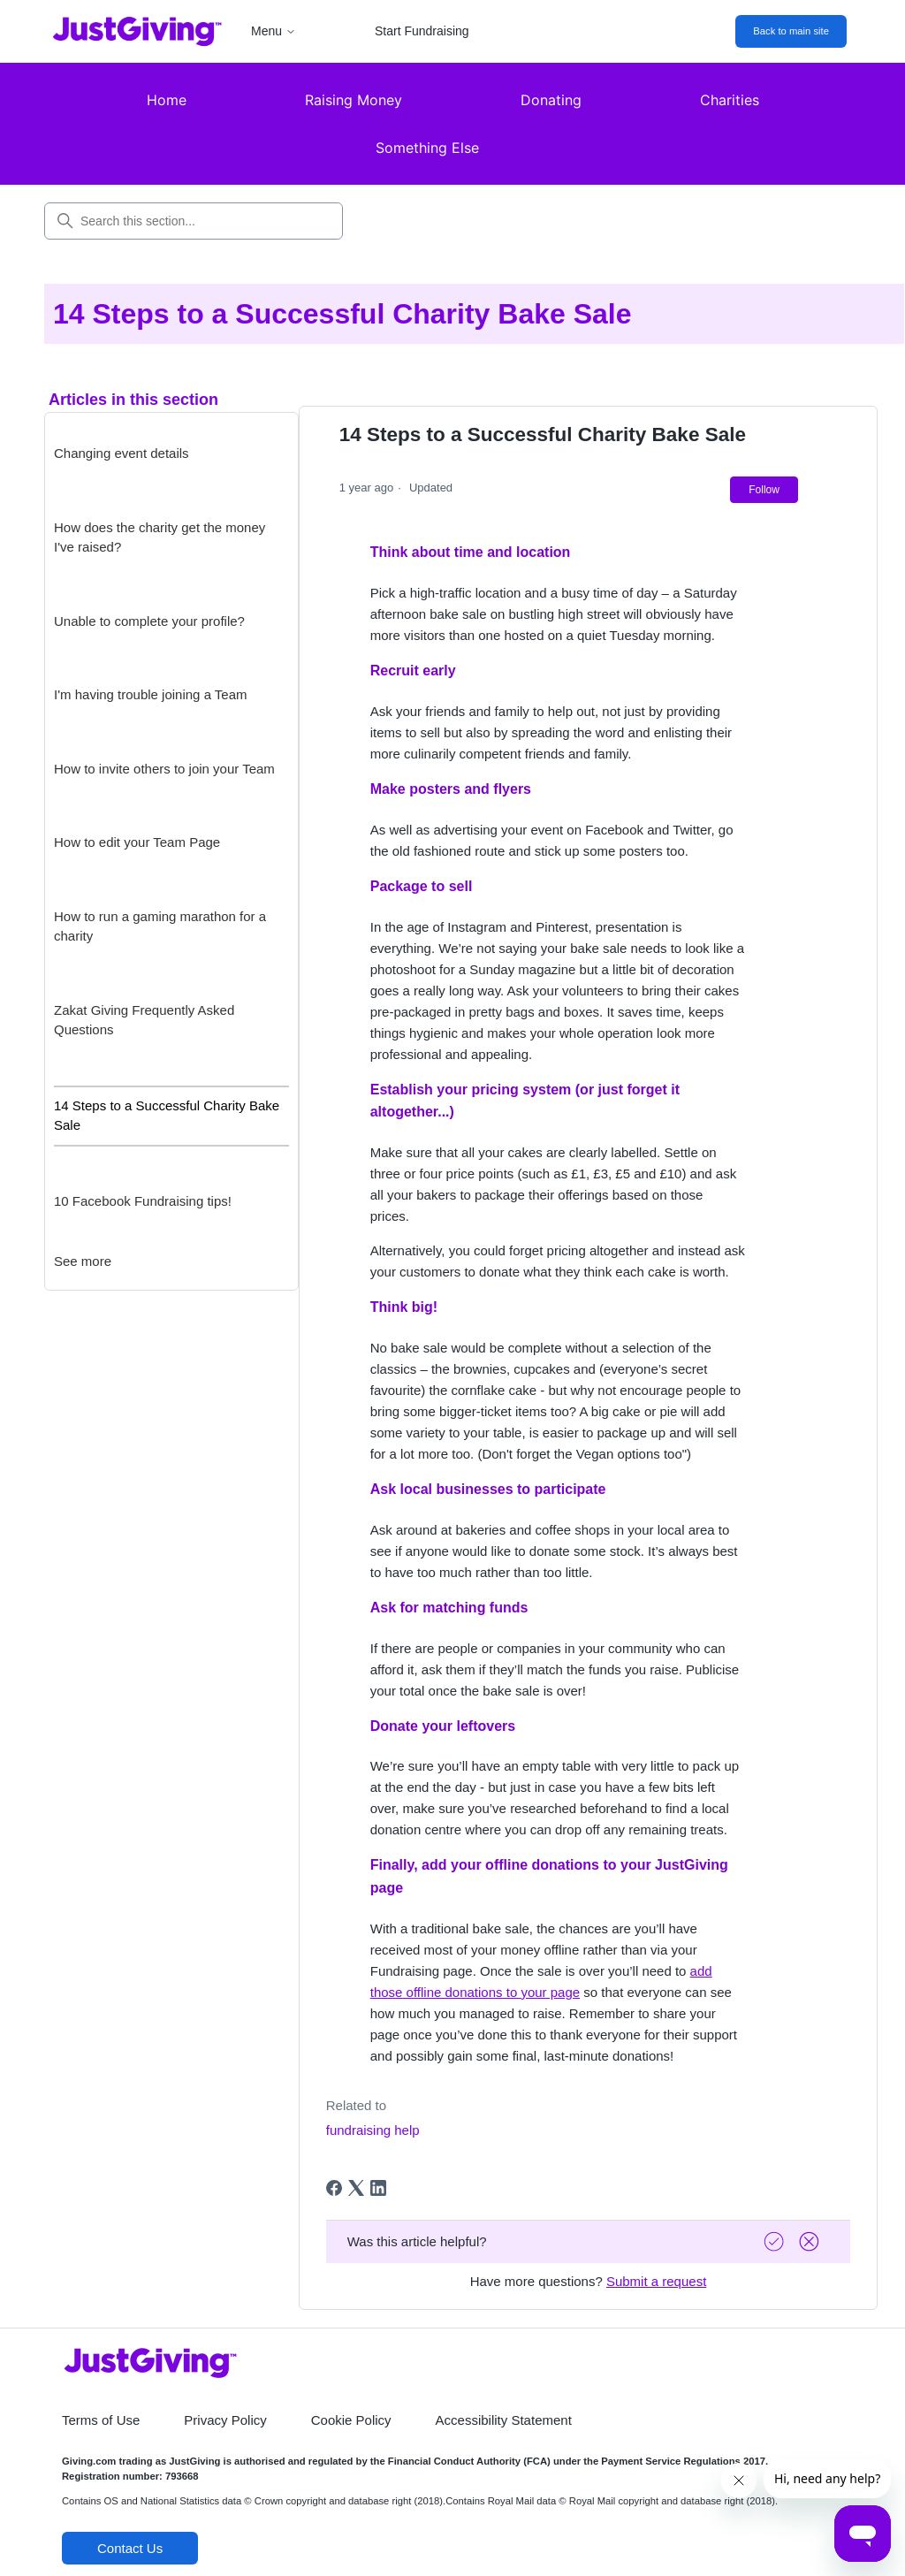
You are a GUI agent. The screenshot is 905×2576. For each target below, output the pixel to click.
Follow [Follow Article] (764, 490)
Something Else (427, 147)
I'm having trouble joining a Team (150, 694)
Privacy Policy (225, 2419)
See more (82, 1261)
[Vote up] (776, 2241)
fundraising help (373, 2130)
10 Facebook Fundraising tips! (143, 1200)
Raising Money (353, 100)
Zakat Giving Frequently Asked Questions (144, 1020)
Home (166, 100)
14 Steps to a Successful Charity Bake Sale (166, 1115)
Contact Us (130, 2548)
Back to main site (791, 31)
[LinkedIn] (378, 2188)
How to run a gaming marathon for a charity (160, 926)
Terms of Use (101, 2419)
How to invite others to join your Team (164, 768)
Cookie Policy (351, 2419)
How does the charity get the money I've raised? (159, 537)
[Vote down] (811, 2241)
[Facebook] (334, 2188)
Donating (551, 100)
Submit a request (656, 2281)
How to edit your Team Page (137, 842)
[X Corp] (356, 2188)
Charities (729, 100)
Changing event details (121, 453)
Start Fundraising (422, 31)
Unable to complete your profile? (149, 621)
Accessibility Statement (504, 2419)
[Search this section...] (193, 221)
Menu (273, 31)
